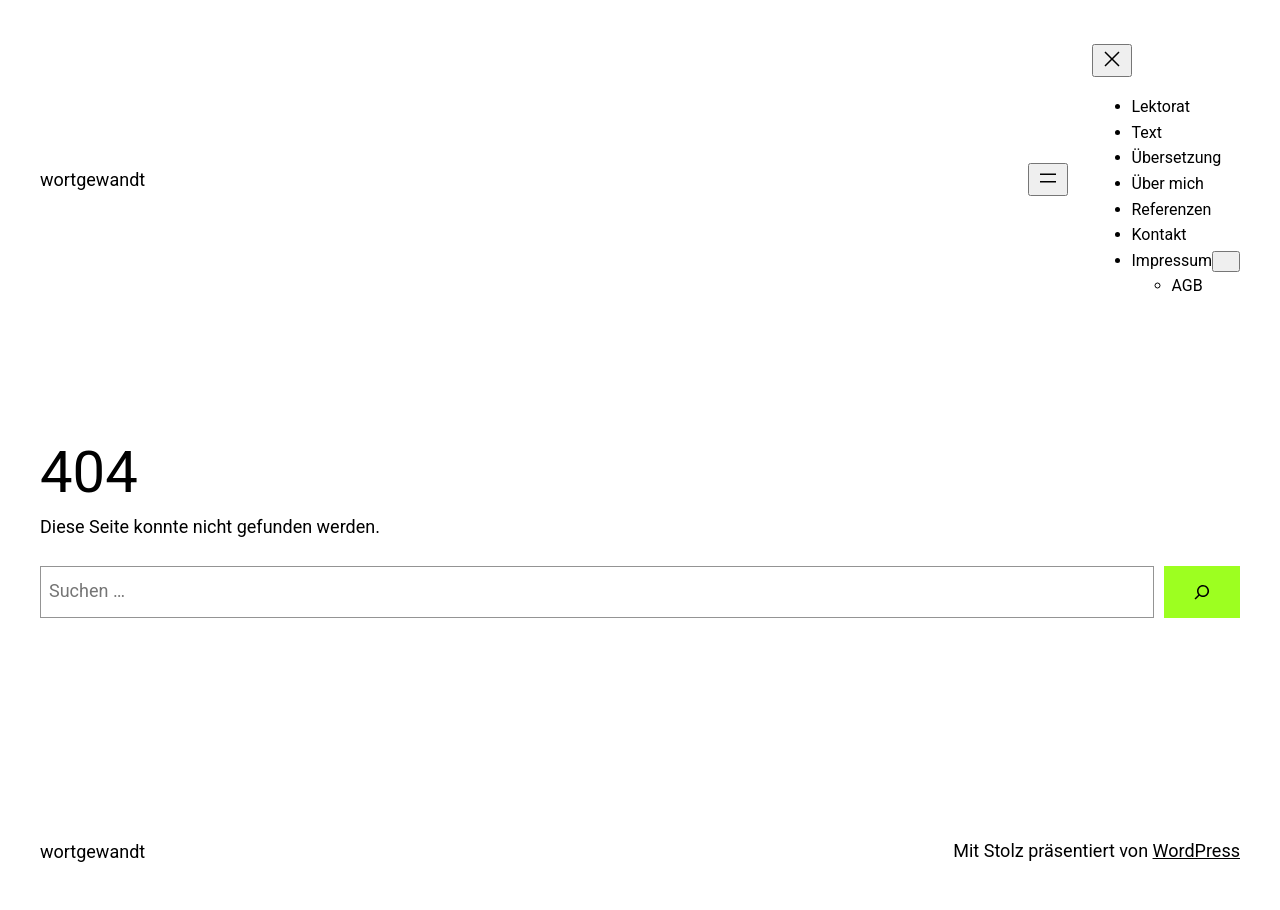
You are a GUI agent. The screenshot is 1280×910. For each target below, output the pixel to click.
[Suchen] (1202, 592)
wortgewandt (92, 179)
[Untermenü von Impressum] (1226, 261)
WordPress (1196, 850)
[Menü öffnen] (1048, 179)
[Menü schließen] (1112, 60)
